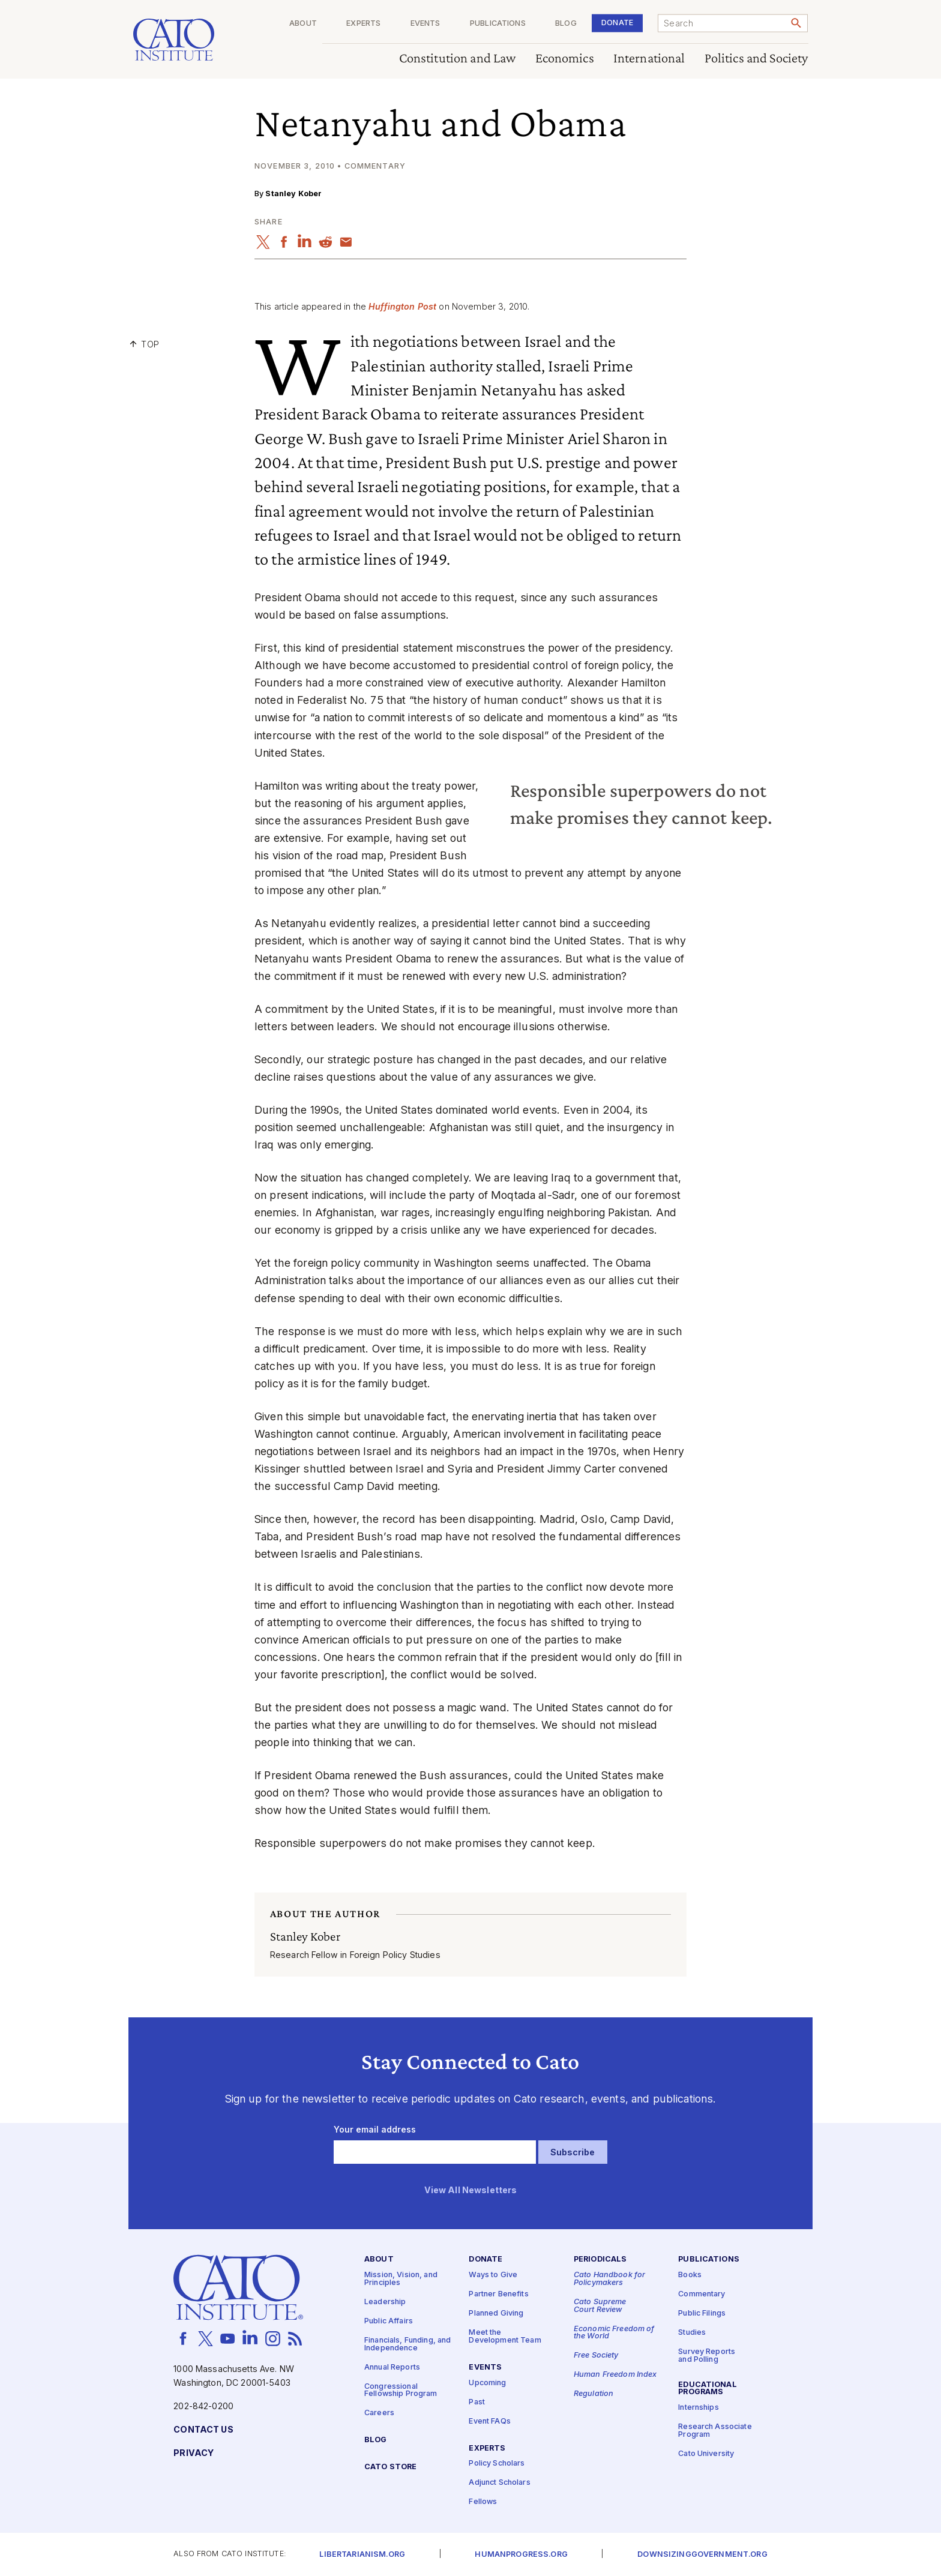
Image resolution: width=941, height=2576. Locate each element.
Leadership (385, 2302)
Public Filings (702, 2314)
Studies (692, 2333)
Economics (564, 58)
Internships (698, 2408)
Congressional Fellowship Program (400, 2390)
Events (425, 24)
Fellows (483, 2502)
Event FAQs (489, 2421)
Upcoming (487, 2383)
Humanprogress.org (521, 2555)
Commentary (701, 2295)
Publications (498, 24)
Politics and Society (756, 58)
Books (690, 2276)
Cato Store (390, 2467)
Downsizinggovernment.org (702, 2555)
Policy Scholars (497, 2464)
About (303, 24)
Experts (363, 24)
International (649, 58)
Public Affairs (388, 2321)
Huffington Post (402, 306)
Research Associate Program (715, 2431)
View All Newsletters (470, 2190)
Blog (566, 24)
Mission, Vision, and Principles (400, 2279)
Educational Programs (707, 2389)
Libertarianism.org (362, 2555)
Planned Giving (496, 2314)
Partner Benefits (498, 2295)
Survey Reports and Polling (706, 2356)
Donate (617, 22)
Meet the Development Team (505, 2337)
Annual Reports (392, 2367)
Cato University (706, 2454)
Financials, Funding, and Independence (407, 2344)
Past (477, 2402)
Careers (379, 2414)
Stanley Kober (293, 193)
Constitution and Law (457, 58)
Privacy (193, 2453)
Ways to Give (493, 2276)
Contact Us (203, 2429)
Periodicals (600, 2260)
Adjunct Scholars (499, 2483)
